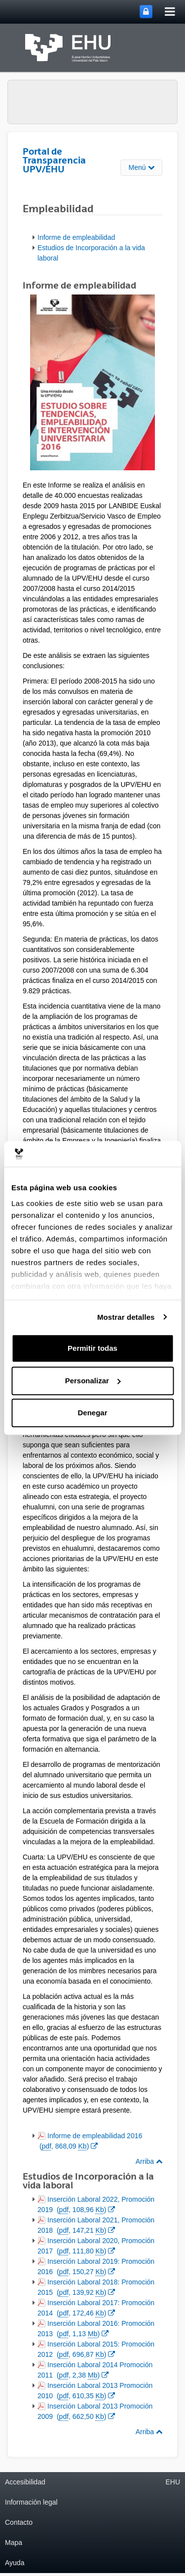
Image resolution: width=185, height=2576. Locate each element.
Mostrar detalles (126, 1317)
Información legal (31, 2502)
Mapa (13, 2542)
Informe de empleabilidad (76, 237)
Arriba (149, 2161)
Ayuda (14, 2563)
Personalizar (93, 1380)
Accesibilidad (25, 2482)
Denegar (92, 1412)
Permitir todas (92, 1348)
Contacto (19, 2522)
